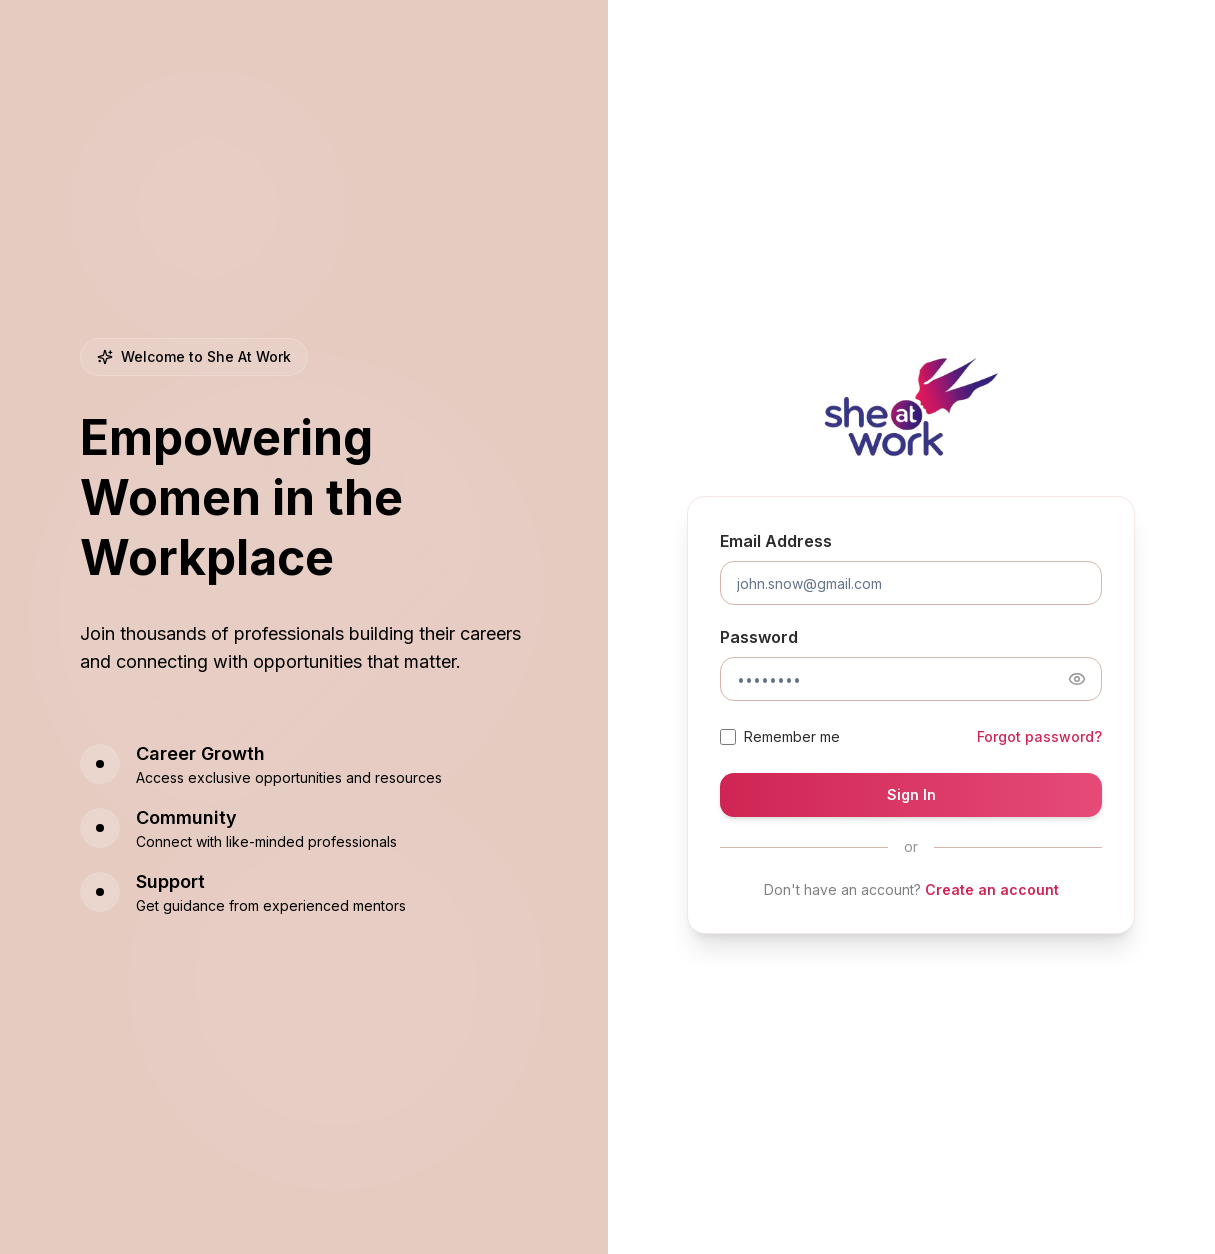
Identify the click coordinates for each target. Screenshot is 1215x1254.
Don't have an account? (911, 889)
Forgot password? (1039, 736)
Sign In (911, 794)
